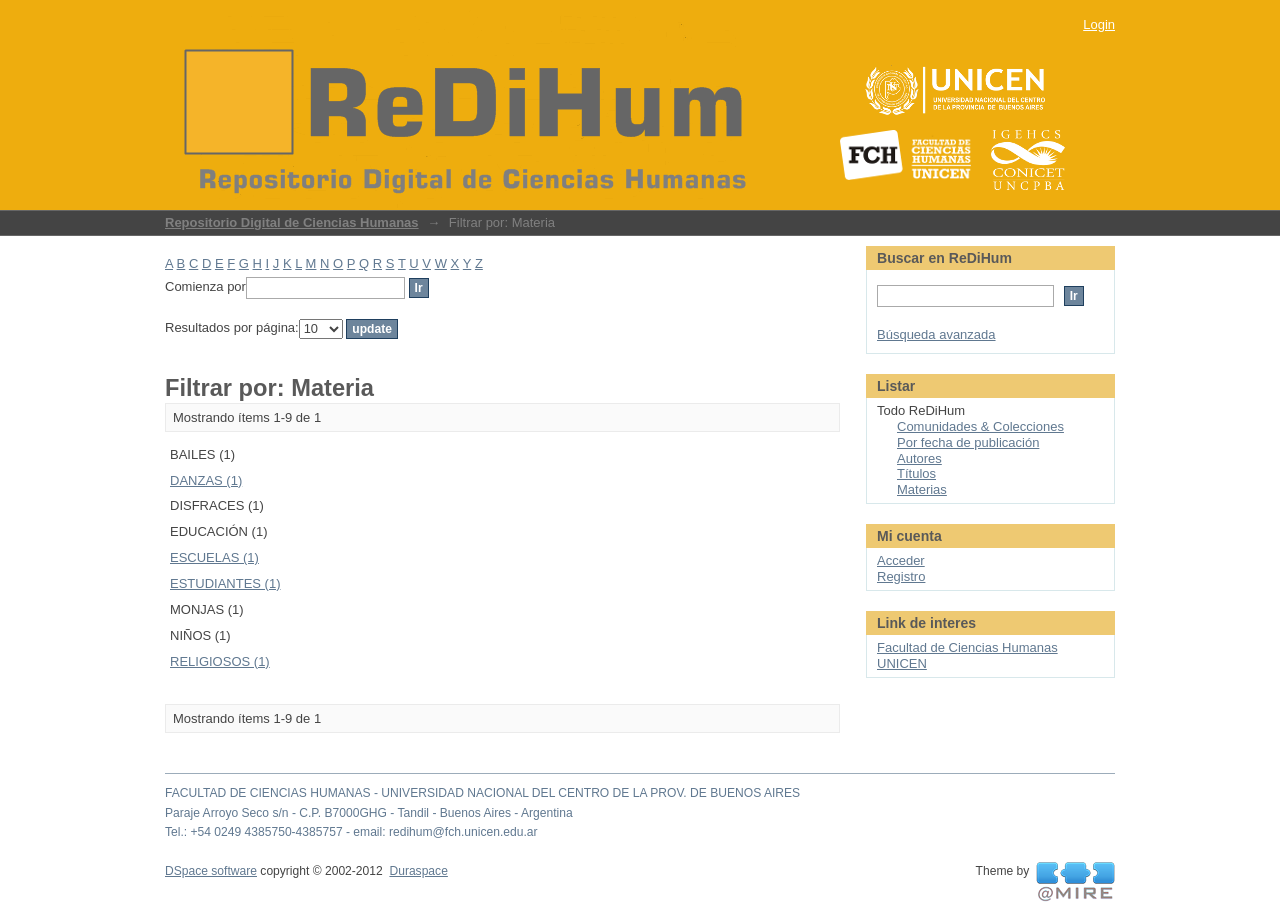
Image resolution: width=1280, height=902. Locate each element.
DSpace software (211, 871)
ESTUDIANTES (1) (225, 583)
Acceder (901, 560)
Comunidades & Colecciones (980, 426)
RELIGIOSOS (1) (220, 661)
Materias (922, 489)
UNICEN (902, 663)
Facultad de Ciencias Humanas (967, 647)
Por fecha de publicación (968, 442)
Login (1099, 24)
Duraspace (418, 871)
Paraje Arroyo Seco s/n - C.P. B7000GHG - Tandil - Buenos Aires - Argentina (369, 813)
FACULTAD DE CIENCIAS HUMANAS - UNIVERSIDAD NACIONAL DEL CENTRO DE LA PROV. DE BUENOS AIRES (482, 793)
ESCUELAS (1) (214, 557)
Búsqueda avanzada (936, 334)
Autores (919, 458)
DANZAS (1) (206, 480)
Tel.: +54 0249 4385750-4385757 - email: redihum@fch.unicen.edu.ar (351, 832)
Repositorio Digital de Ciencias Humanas (292, 222)
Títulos (916, 473)
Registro (901, 576)
